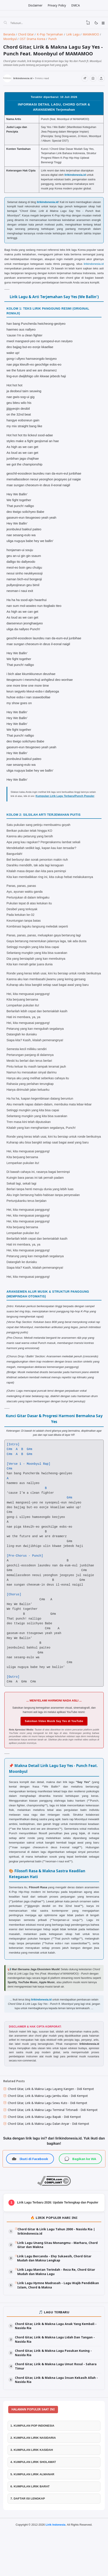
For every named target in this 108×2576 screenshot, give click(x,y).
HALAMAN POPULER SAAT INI (33, 2450)
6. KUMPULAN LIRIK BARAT (30, 2527)
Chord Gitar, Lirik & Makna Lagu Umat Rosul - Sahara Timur (56, 2406)
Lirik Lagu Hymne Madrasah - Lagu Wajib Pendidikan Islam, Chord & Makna (49, 2324)
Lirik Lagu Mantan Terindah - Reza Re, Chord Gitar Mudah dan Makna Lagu (57, 2311)
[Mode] (94, 24)
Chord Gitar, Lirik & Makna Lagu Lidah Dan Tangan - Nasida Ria (55, 2379)
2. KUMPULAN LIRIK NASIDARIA (33, 2479)
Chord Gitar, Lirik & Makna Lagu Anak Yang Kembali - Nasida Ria (56, 2366)
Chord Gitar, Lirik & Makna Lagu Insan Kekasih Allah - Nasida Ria (56, 2420)
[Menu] (102, 24)
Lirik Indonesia (56, 2567)
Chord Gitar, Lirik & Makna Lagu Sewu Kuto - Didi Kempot (48, 2139)
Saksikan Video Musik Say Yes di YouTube (54, 1755)
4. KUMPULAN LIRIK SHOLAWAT (33, 2503)
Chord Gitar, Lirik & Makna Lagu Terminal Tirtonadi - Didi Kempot (54, 2146)
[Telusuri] (5, 24)
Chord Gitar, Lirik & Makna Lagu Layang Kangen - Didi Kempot (52, 2124)
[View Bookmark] (86, 24)
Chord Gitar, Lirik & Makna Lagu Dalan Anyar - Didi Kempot (49, 2161)
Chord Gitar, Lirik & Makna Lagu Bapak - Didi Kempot (45, 2153)
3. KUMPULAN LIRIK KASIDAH (32, 2491)
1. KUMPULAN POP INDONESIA (33, 2467)
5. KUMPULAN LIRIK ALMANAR (33, 2515)
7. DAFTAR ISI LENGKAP (28, 2539)
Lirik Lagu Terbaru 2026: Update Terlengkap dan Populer (58, 2241)
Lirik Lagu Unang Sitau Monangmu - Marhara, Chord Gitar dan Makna (58, 2284)
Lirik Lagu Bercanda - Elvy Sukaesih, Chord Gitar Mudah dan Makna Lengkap (55, 2297)
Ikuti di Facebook (30, 2196)
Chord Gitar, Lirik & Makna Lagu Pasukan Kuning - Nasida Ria (53, 2393)
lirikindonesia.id (75, 188)
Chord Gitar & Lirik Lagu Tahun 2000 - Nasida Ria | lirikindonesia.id (57, 2270)
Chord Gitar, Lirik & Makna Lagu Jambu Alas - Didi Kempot (49, 2132)
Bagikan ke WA (80, 2196)
